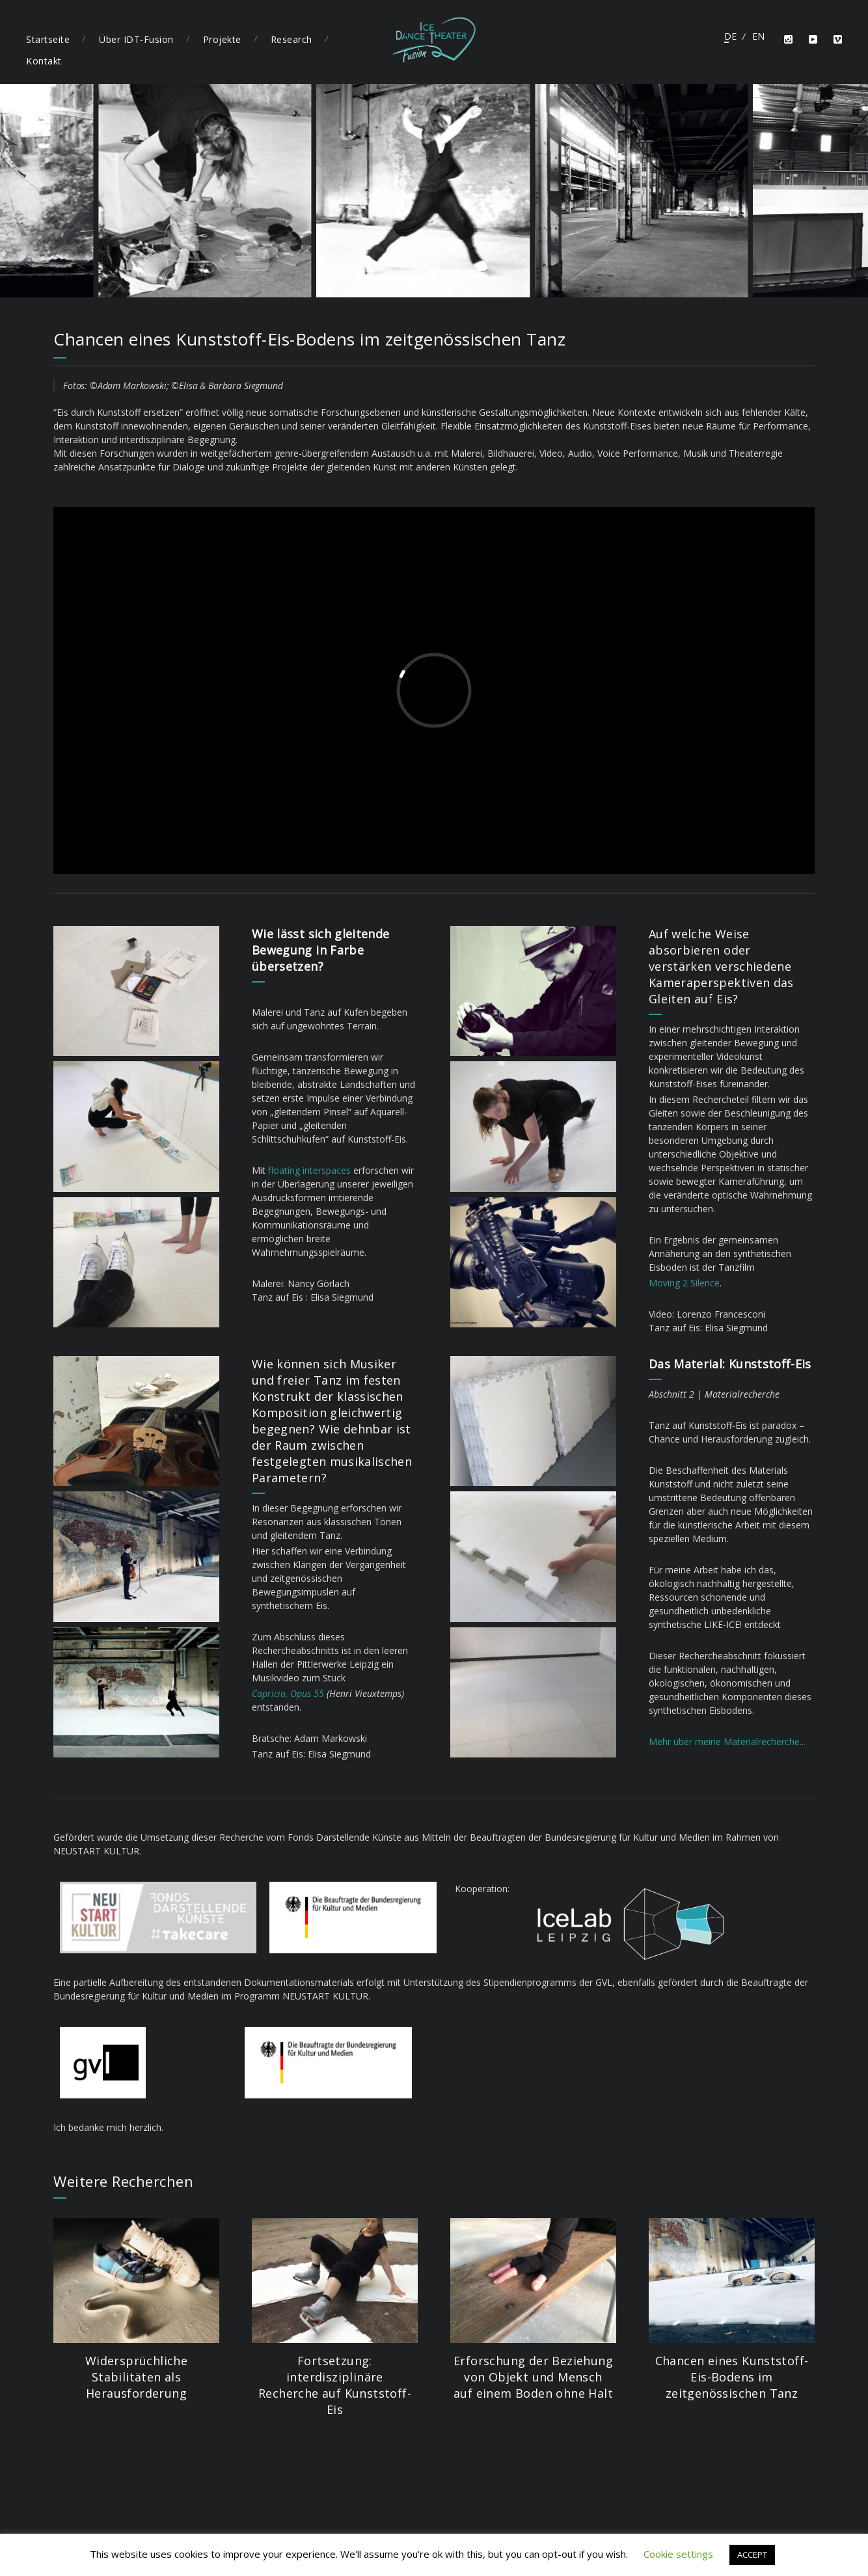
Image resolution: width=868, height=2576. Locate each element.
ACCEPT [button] (752, 2554)
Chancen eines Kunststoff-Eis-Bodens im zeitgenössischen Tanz (732, 2377)
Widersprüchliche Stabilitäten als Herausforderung (136, 2377)
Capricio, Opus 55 (288, 1693)
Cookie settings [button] (678, 2553)
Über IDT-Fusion (136, 39)
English (758, 36)
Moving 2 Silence (684, 1283)
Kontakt (44, 61)
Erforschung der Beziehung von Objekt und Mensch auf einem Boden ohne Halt (533, 2377)
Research (291, 39)
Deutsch (730, 36)
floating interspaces (309, 1170)
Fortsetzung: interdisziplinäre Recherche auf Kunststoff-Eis (334, 2385)
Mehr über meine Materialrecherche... (727, 1741)
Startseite (48, 39)
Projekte (222, 39)
